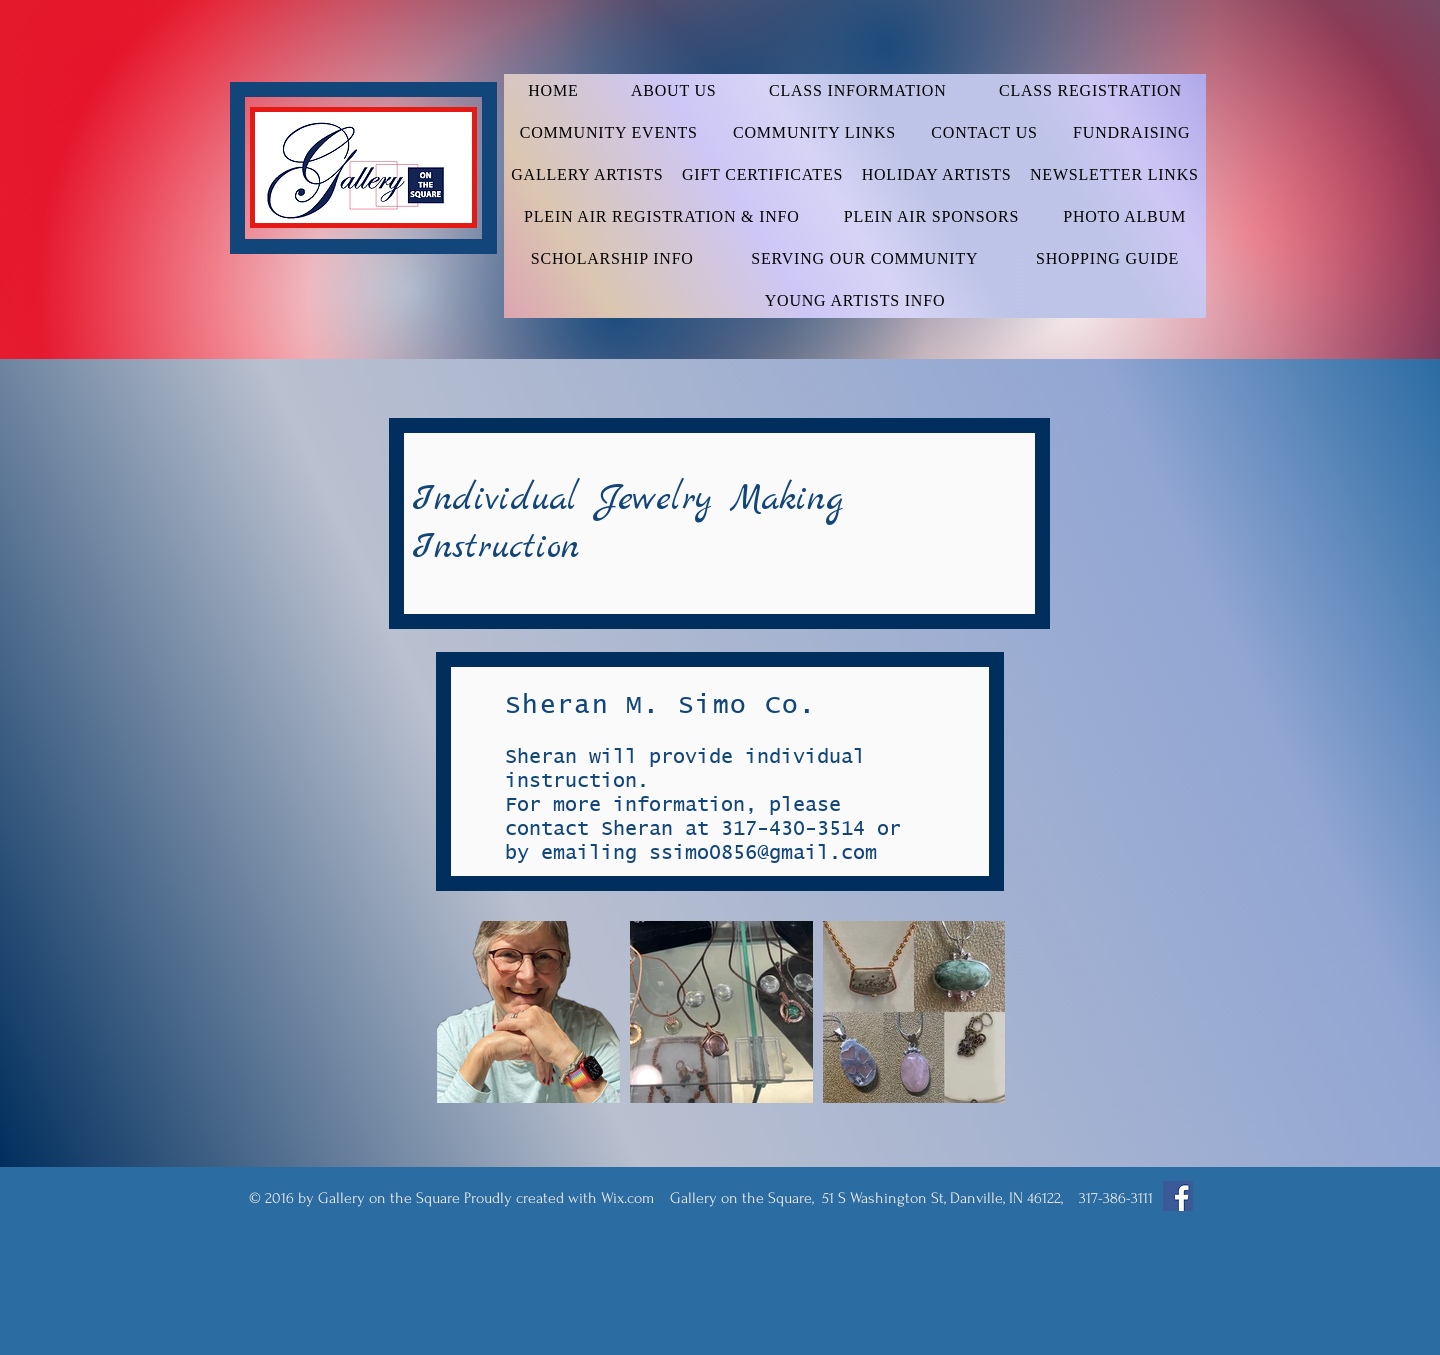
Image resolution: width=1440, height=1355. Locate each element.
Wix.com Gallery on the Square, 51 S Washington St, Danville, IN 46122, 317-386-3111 (877, 1198)
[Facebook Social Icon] (1178, 1196)
